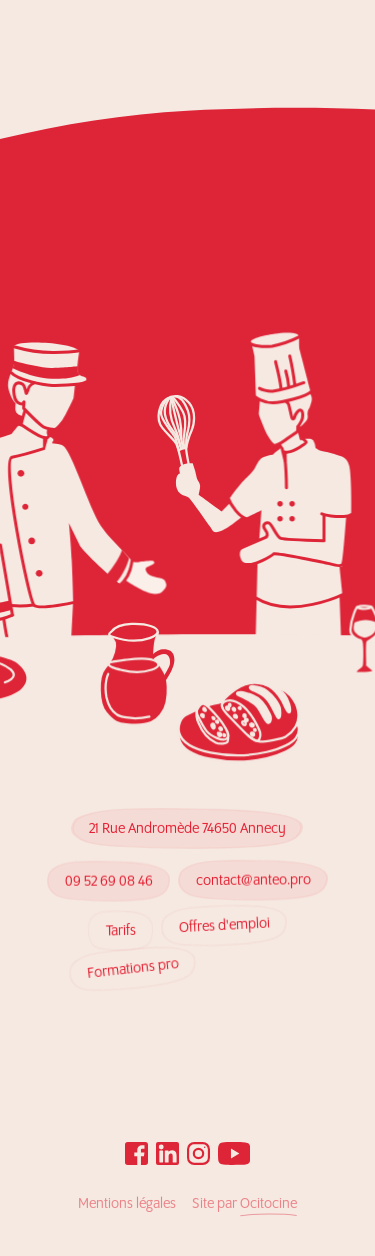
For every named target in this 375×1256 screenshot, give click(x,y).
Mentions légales (127, 1204)
